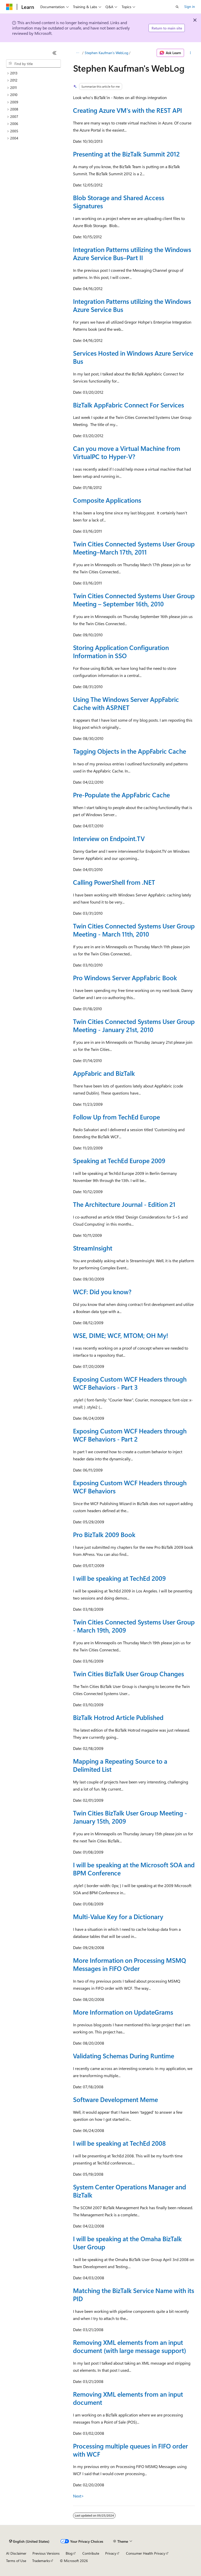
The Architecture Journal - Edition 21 (124, 1204)
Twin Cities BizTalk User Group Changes (128, 1673)
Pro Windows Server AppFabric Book (125, 977)
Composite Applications (107, 500)
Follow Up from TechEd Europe (116, 1117)
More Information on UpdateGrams (123, 2012)
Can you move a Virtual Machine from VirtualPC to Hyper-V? (126, 452)
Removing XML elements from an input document (128, 2398)
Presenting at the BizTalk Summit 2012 (126, 154)
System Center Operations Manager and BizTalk (129, 2191)
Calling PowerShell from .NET (114, 882)
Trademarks (41, 2560)
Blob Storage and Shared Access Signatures (118, 201)
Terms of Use (16, 2560)
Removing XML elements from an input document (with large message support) (129, 2346)
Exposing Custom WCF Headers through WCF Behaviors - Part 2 (130, 1435)
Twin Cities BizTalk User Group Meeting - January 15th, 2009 (130, 1817)
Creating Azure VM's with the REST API (127, 110)
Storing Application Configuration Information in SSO (121, 651)
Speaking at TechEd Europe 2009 (119, 1160)
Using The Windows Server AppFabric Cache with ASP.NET (126, 703)
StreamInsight (92, 1248)
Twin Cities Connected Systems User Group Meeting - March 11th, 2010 (134, 930)
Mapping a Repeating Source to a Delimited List (120, 1765)
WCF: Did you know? (102, 1291)
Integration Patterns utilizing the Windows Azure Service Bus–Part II (132, 253)
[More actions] (190, 53)
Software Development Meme (115, 2099)
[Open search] (177, 6)
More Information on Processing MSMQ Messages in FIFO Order (129, 1964)
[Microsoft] (9, 7)
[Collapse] (54, 52)
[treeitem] (33, 73)
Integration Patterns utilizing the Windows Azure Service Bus (132, 305)
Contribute (90, 2553)
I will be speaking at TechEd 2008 (119, 2143)
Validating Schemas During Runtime (123, 2055)
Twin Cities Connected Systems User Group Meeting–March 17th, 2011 (134, 548)
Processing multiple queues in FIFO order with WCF (130, 2450)
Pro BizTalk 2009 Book (104, 1534)
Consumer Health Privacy (145, 2553)
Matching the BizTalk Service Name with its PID (133, 2294)
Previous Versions (46, 2553)
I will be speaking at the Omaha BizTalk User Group (127, 2242)
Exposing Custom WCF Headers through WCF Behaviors (130, 1486)
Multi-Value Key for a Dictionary (118, 1916)
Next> (78, 2496)
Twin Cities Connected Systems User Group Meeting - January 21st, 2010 (134, 1025)
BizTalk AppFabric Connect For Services (128, 405)
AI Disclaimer (16, 2553)
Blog (69, 2553)
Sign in (189, 6)
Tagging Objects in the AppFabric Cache (129, 751)
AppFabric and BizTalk (104, 1073)
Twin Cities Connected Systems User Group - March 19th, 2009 (134, 1626)
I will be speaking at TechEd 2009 (119, 1578)
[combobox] (33, 63)
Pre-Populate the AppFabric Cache (121, 795)
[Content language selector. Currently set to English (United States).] (29, 2541)
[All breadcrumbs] (77, 53)
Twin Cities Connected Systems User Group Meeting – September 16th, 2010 (134, 599)
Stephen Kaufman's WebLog (106, 52)
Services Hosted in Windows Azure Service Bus (133, 357)
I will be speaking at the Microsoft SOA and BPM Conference (134, 1868)
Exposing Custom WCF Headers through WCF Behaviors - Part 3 (130, 1383)
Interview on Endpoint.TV (109, 838)
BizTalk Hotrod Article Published (118, 1717)
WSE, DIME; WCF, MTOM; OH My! (120, 1335)
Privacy (110, 2553)
